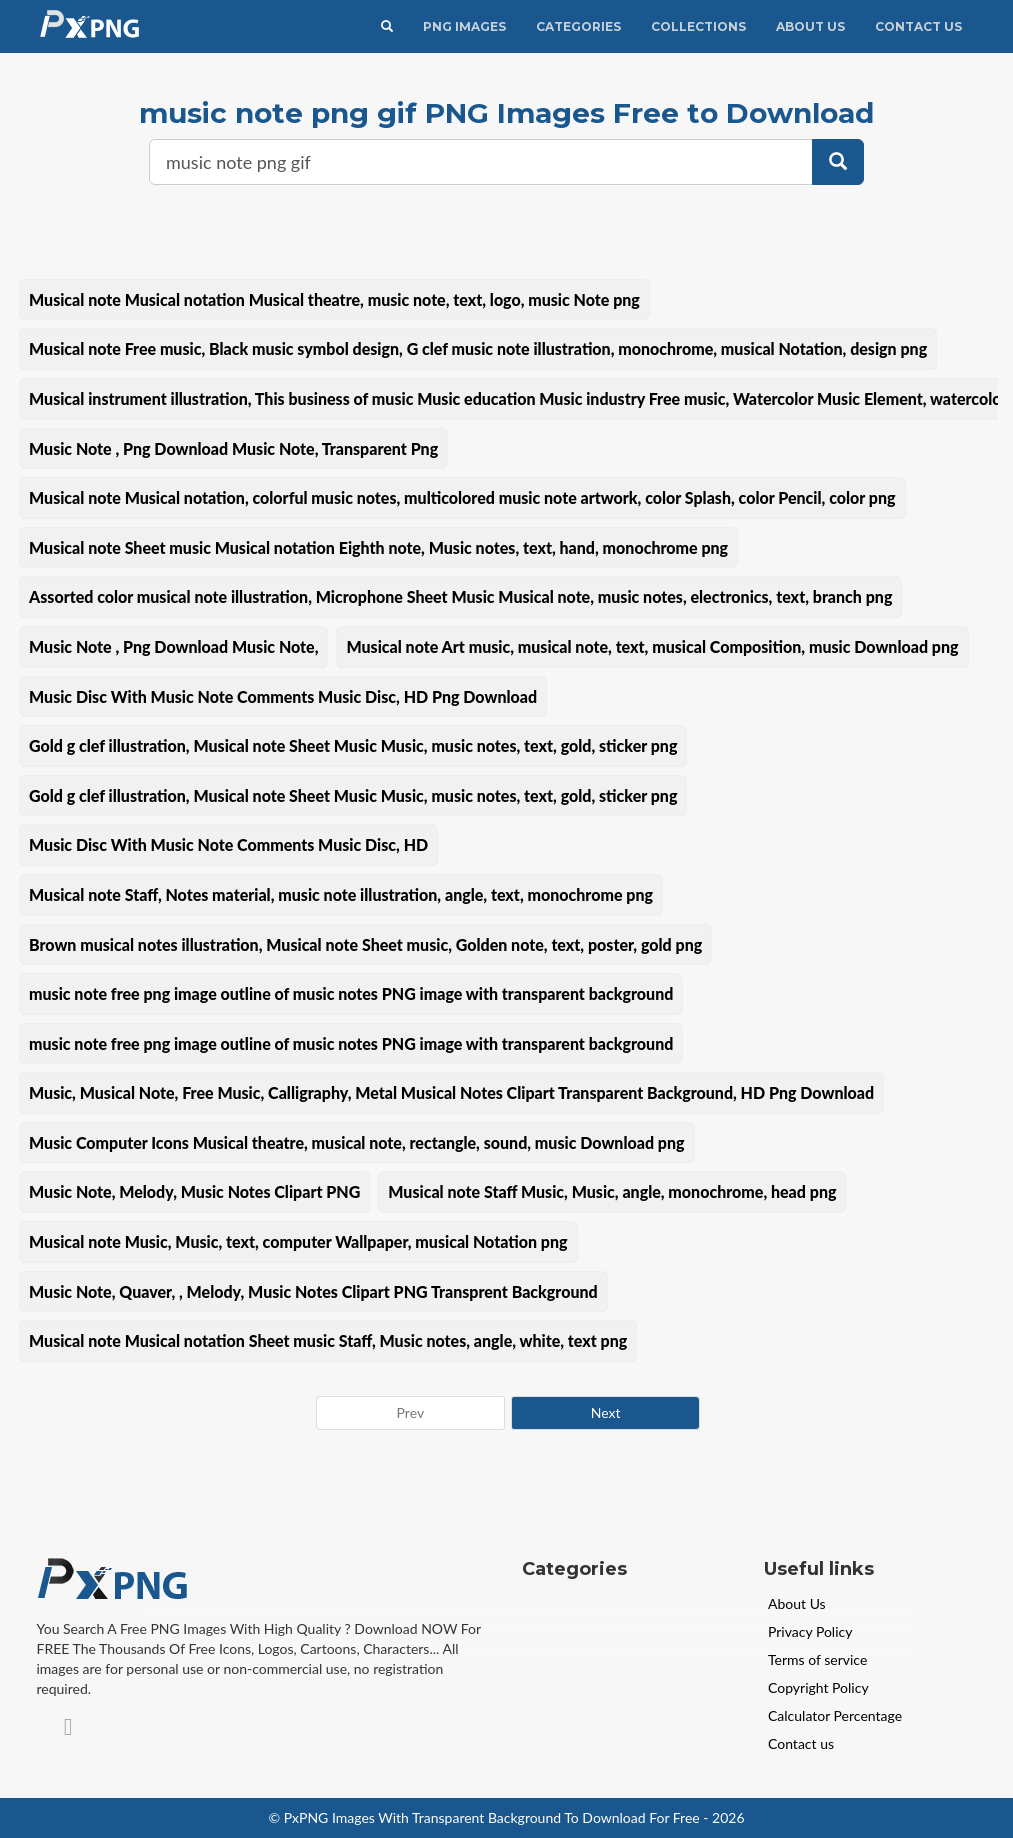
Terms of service (817, 1659)
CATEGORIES (578, 26)
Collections (698, 26)
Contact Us (918, 26)
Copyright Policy (818, 1687)
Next (606, 1412)
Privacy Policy (810, 1631)
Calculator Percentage (835, 1715)
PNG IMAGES (464, 26)
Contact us (801, 1743)
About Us (810, 26)
